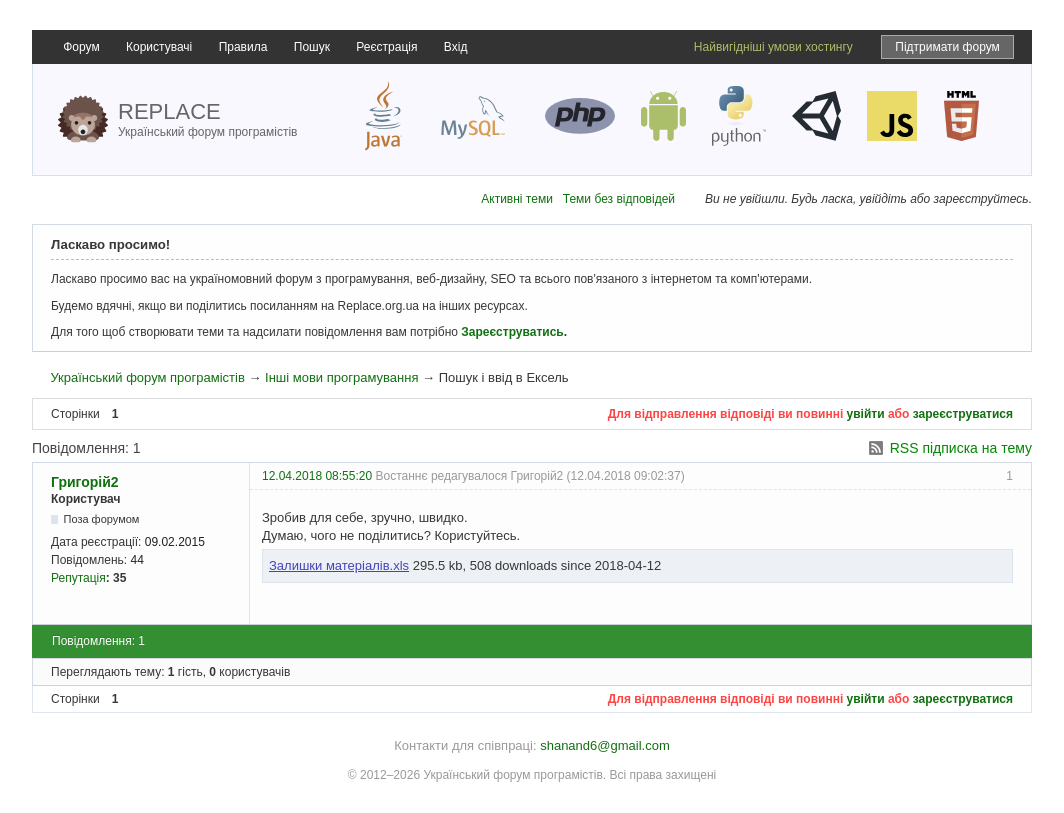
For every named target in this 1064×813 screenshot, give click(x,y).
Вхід (456, 47)
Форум (81, 47)
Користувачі (159, 47)
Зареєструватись (512, 332)
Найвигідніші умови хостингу (773, 47)
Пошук (312, 47)
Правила (243, 47)
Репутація (78, 578)
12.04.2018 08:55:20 (317, 476)
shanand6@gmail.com (605, 745)
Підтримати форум (947, 47)
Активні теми (517, 199)
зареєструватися (963, 414)
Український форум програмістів (147, 377)
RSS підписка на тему (961, 448)
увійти (866, 414)
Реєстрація (386, 47)
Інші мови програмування (341, 377)
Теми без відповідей (619, 199)
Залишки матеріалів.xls (339, 565)
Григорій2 (85, 482)
